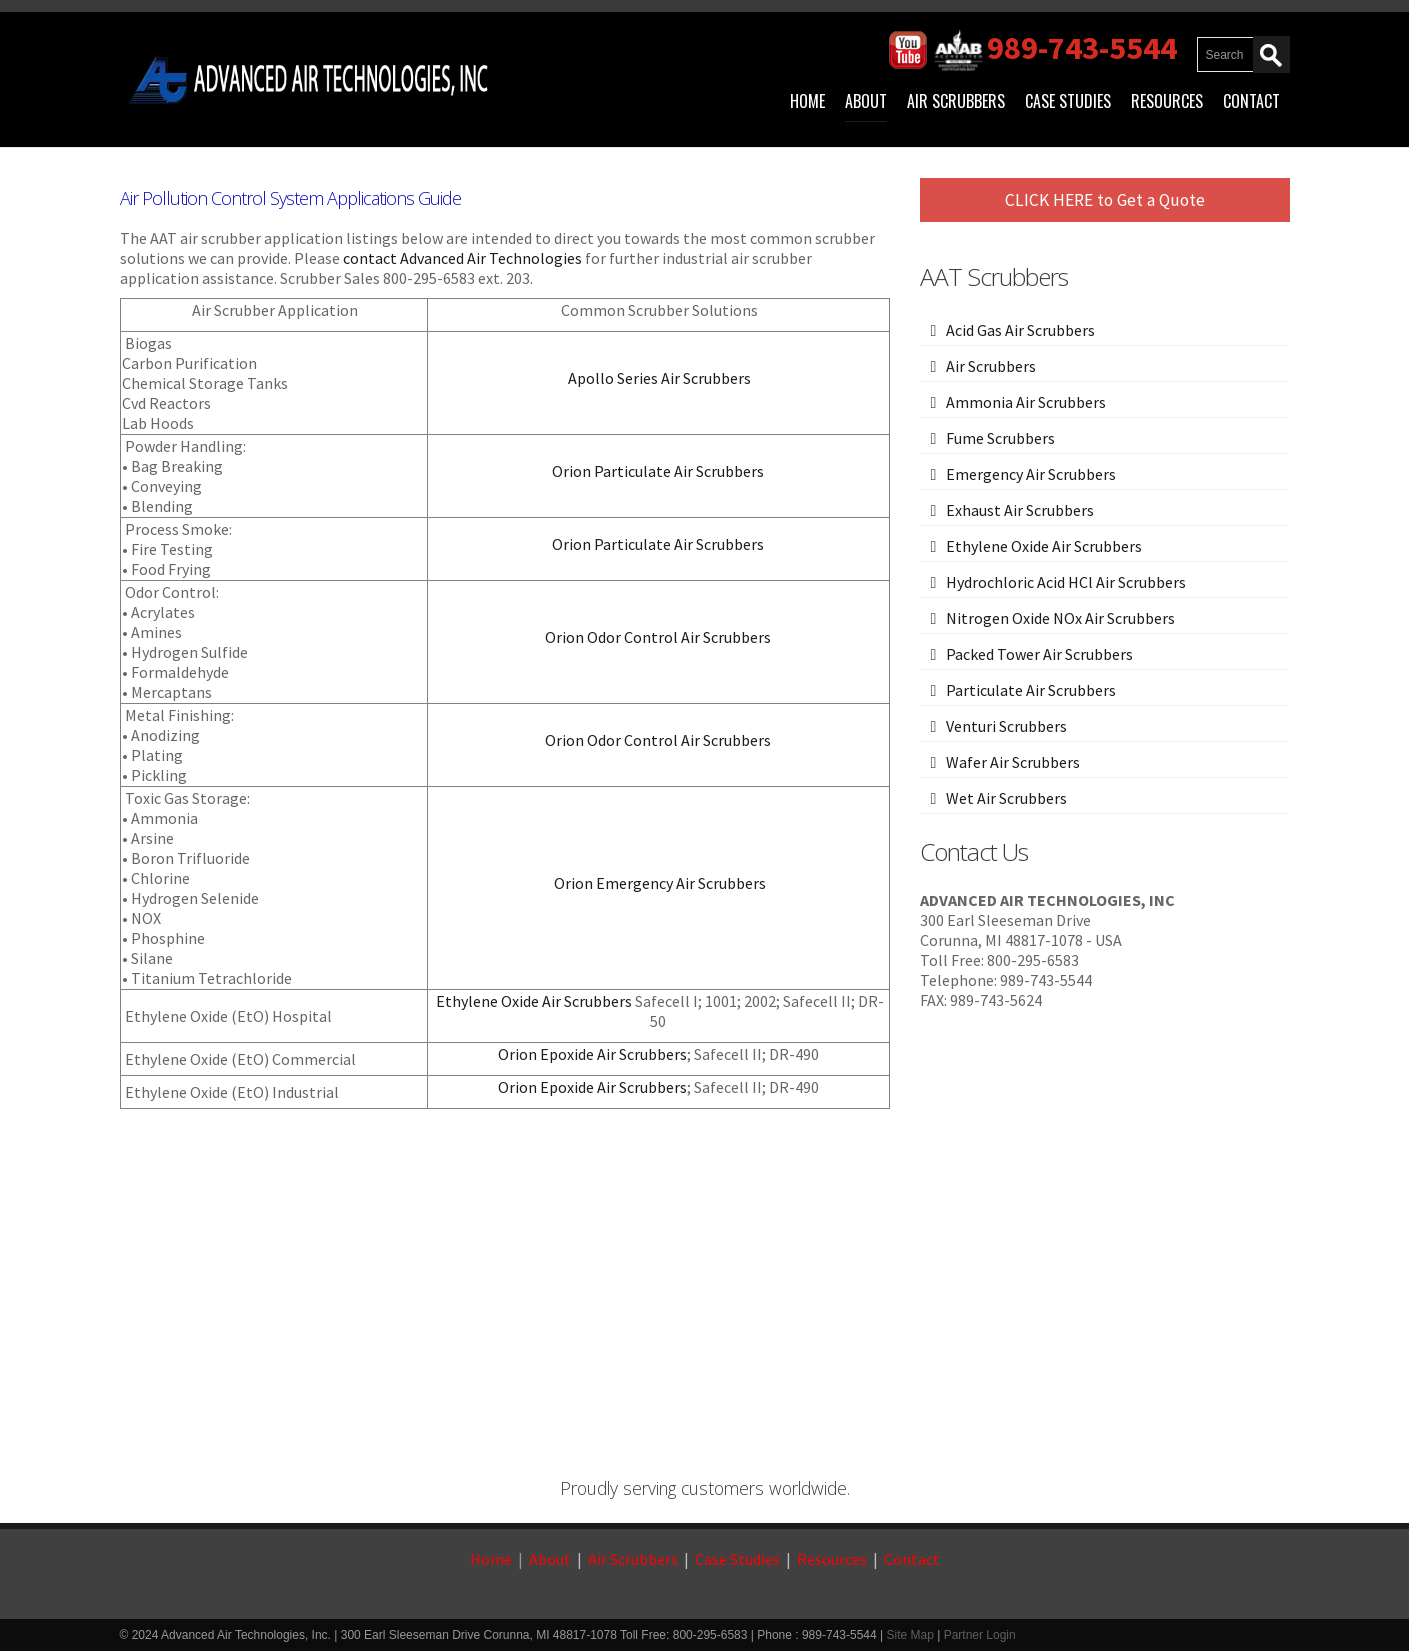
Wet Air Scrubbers (1006, 798)
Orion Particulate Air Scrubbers (658, 471)
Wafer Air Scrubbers (1013, 762)
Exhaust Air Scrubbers (1020, 510)
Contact (1251, 101)
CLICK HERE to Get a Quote (1105, 200)
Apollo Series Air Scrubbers (659, 378)
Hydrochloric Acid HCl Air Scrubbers (1066, 582)
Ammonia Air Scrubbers (1026, 402)
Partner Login (980, 1635)
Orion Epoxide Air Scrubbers (592, 1054)
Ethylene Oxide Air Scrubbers (534, 1001)
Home (807, 101)
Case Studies (1068, 101)
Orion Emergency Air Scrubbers (658, 883)
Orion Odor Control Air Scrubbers (658, 637)
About (866, 101)
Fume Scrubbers (1000, 438)
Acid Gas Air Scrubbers (1020, 330)
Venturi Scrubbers (1006, 726)
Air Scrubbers (956, 101)
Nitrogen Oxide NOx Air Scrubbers (1060, 618)
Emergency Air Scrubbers (1031, 474)
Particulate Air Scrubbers (1031, 690)
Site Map (909, 1635)
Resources (1167, 101)
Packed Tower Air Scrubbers (1039, 654)
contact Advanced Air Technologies (462, 258)
